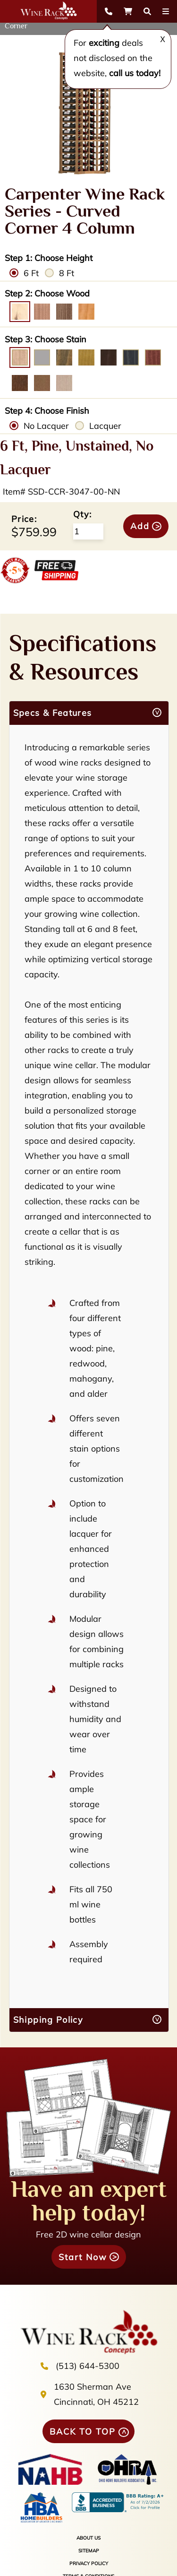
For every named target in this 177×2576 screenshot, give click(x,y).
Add (140, 526)
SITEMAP (88, 2551)
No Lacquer (46, 425)
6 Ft (31, 273)
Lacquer (105, 425)
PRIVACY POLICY (88, 2563)
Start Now (83, 2257)
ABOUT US (88, 2538)
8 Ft (66, 273)
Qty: (82, 514)
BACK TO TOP (83, 2431)
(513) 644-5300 (87, 2365)
